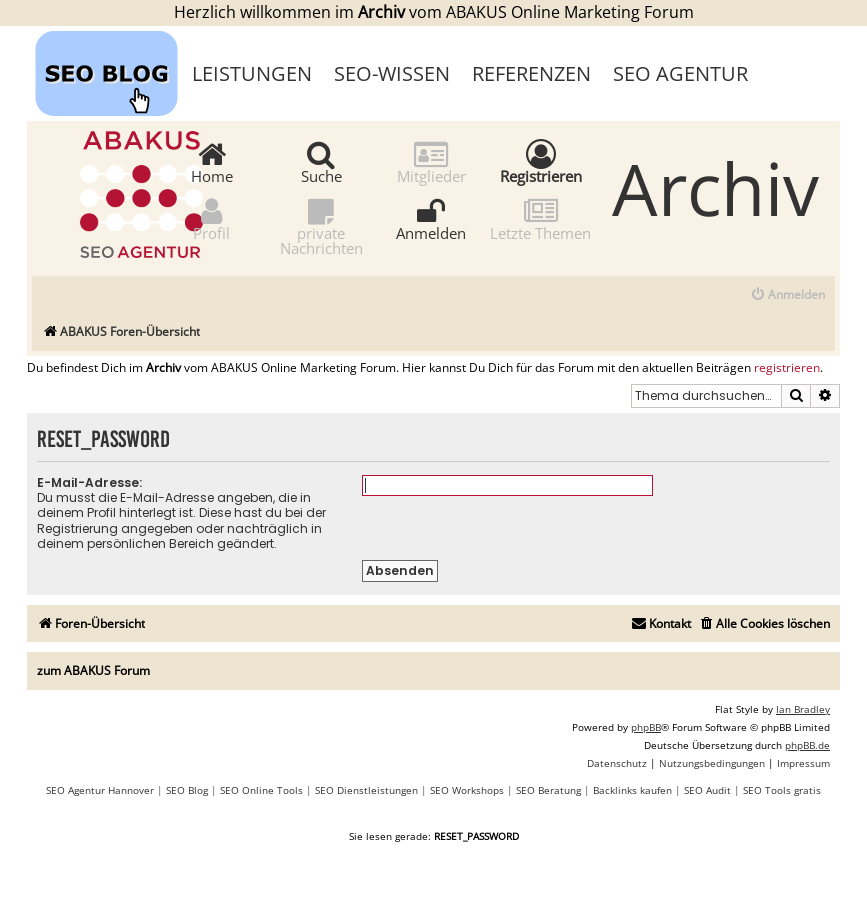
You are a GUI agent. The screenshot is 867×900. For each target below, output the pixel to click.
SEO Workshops (467, 790)
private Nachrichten (321, 226)
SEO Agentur (680, 73)
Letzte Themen (540, 218)
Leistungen (252, 73)
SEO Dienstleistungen (366, 790)
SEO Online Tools (261, 790)
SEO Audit (707, 790)
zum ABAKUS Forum (93, 670)
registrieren (787, 368)
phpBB (646, 727)
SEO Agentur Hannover (100, 790)
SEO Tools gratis (782, 790)
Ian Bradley (803, 709)
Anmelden (431, 218)
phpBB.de (807, 745)
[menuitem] (787, 295)
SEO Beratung (548, 790)
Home (212, 161)
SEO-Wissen (392, 73)
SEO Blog (187, 790)
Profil (211, 218)
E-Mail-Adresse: (89, 482)
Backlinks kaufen (632, 790)
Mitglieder (431, 161)
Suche (321, 161)
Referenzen (531, 73)
